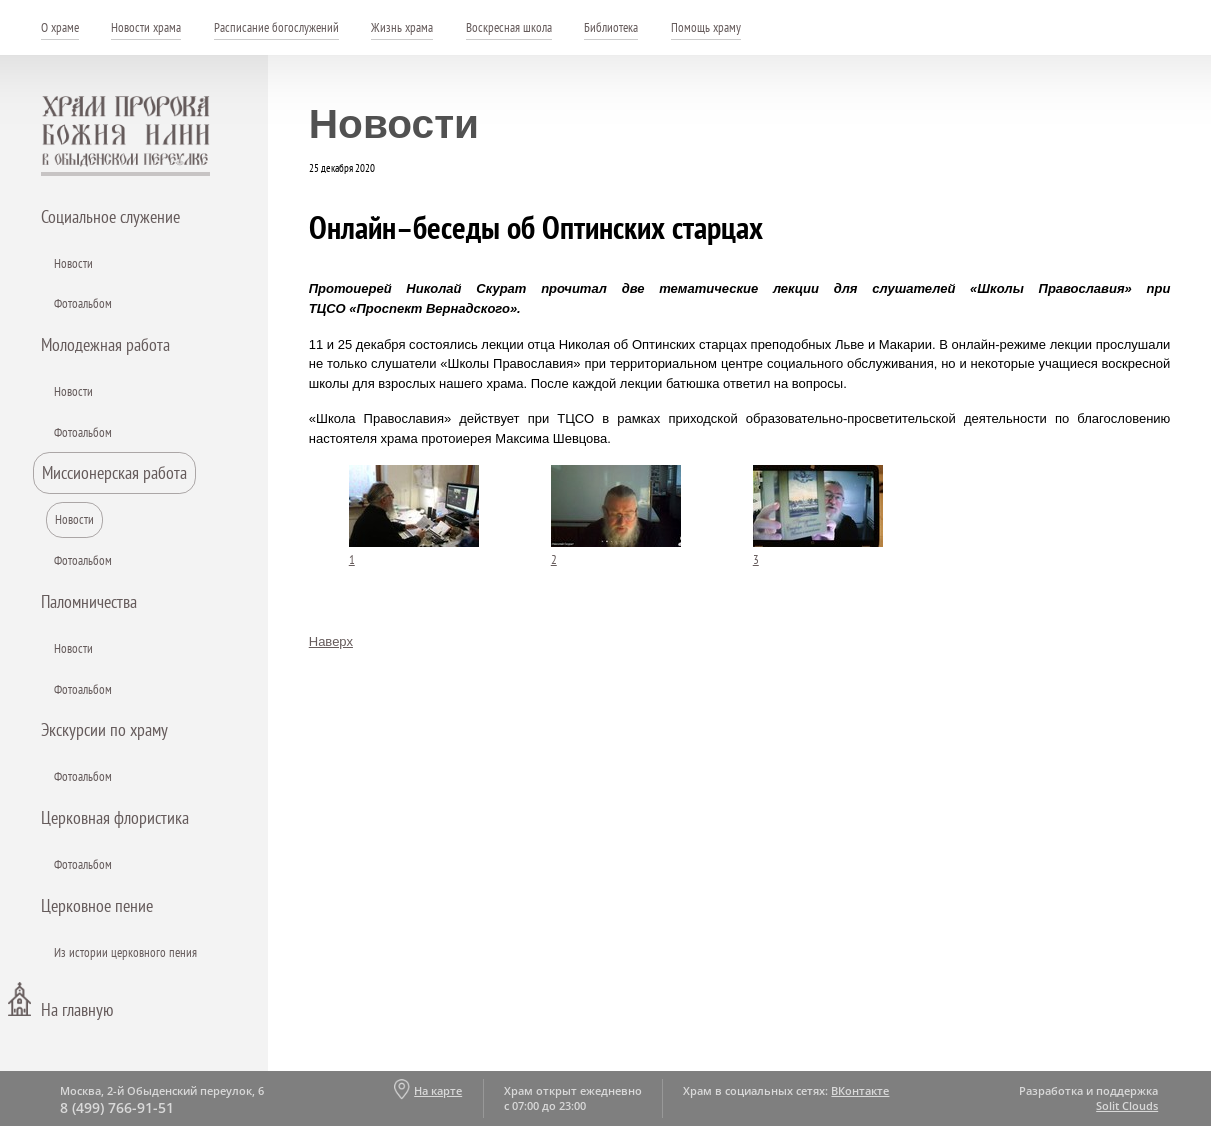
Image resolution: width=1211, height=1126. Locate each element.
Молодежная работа (105, 344)
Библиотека (611, 27)
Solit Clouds (1127, 1105)
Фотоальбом (83, 303)
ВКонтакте (860, 1090)
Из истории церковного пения (125, 952)
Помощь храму (706, 27)
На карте (438, 1090)
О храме (60, 27)
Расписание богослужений (276, 27)
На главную (77, 1009)
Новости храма (146, 27)
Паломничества (89, 601)
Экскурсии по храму (104, 729)
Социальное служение (110, 216)
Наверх (331, 641)
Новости (73, 263)
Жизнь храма (402, 27)
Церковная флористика (115, 817)
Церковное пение (97, 905)
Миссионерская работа (114, 472)
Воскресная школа (509, 27)
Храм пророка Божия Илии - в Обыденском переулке (126, 136)
